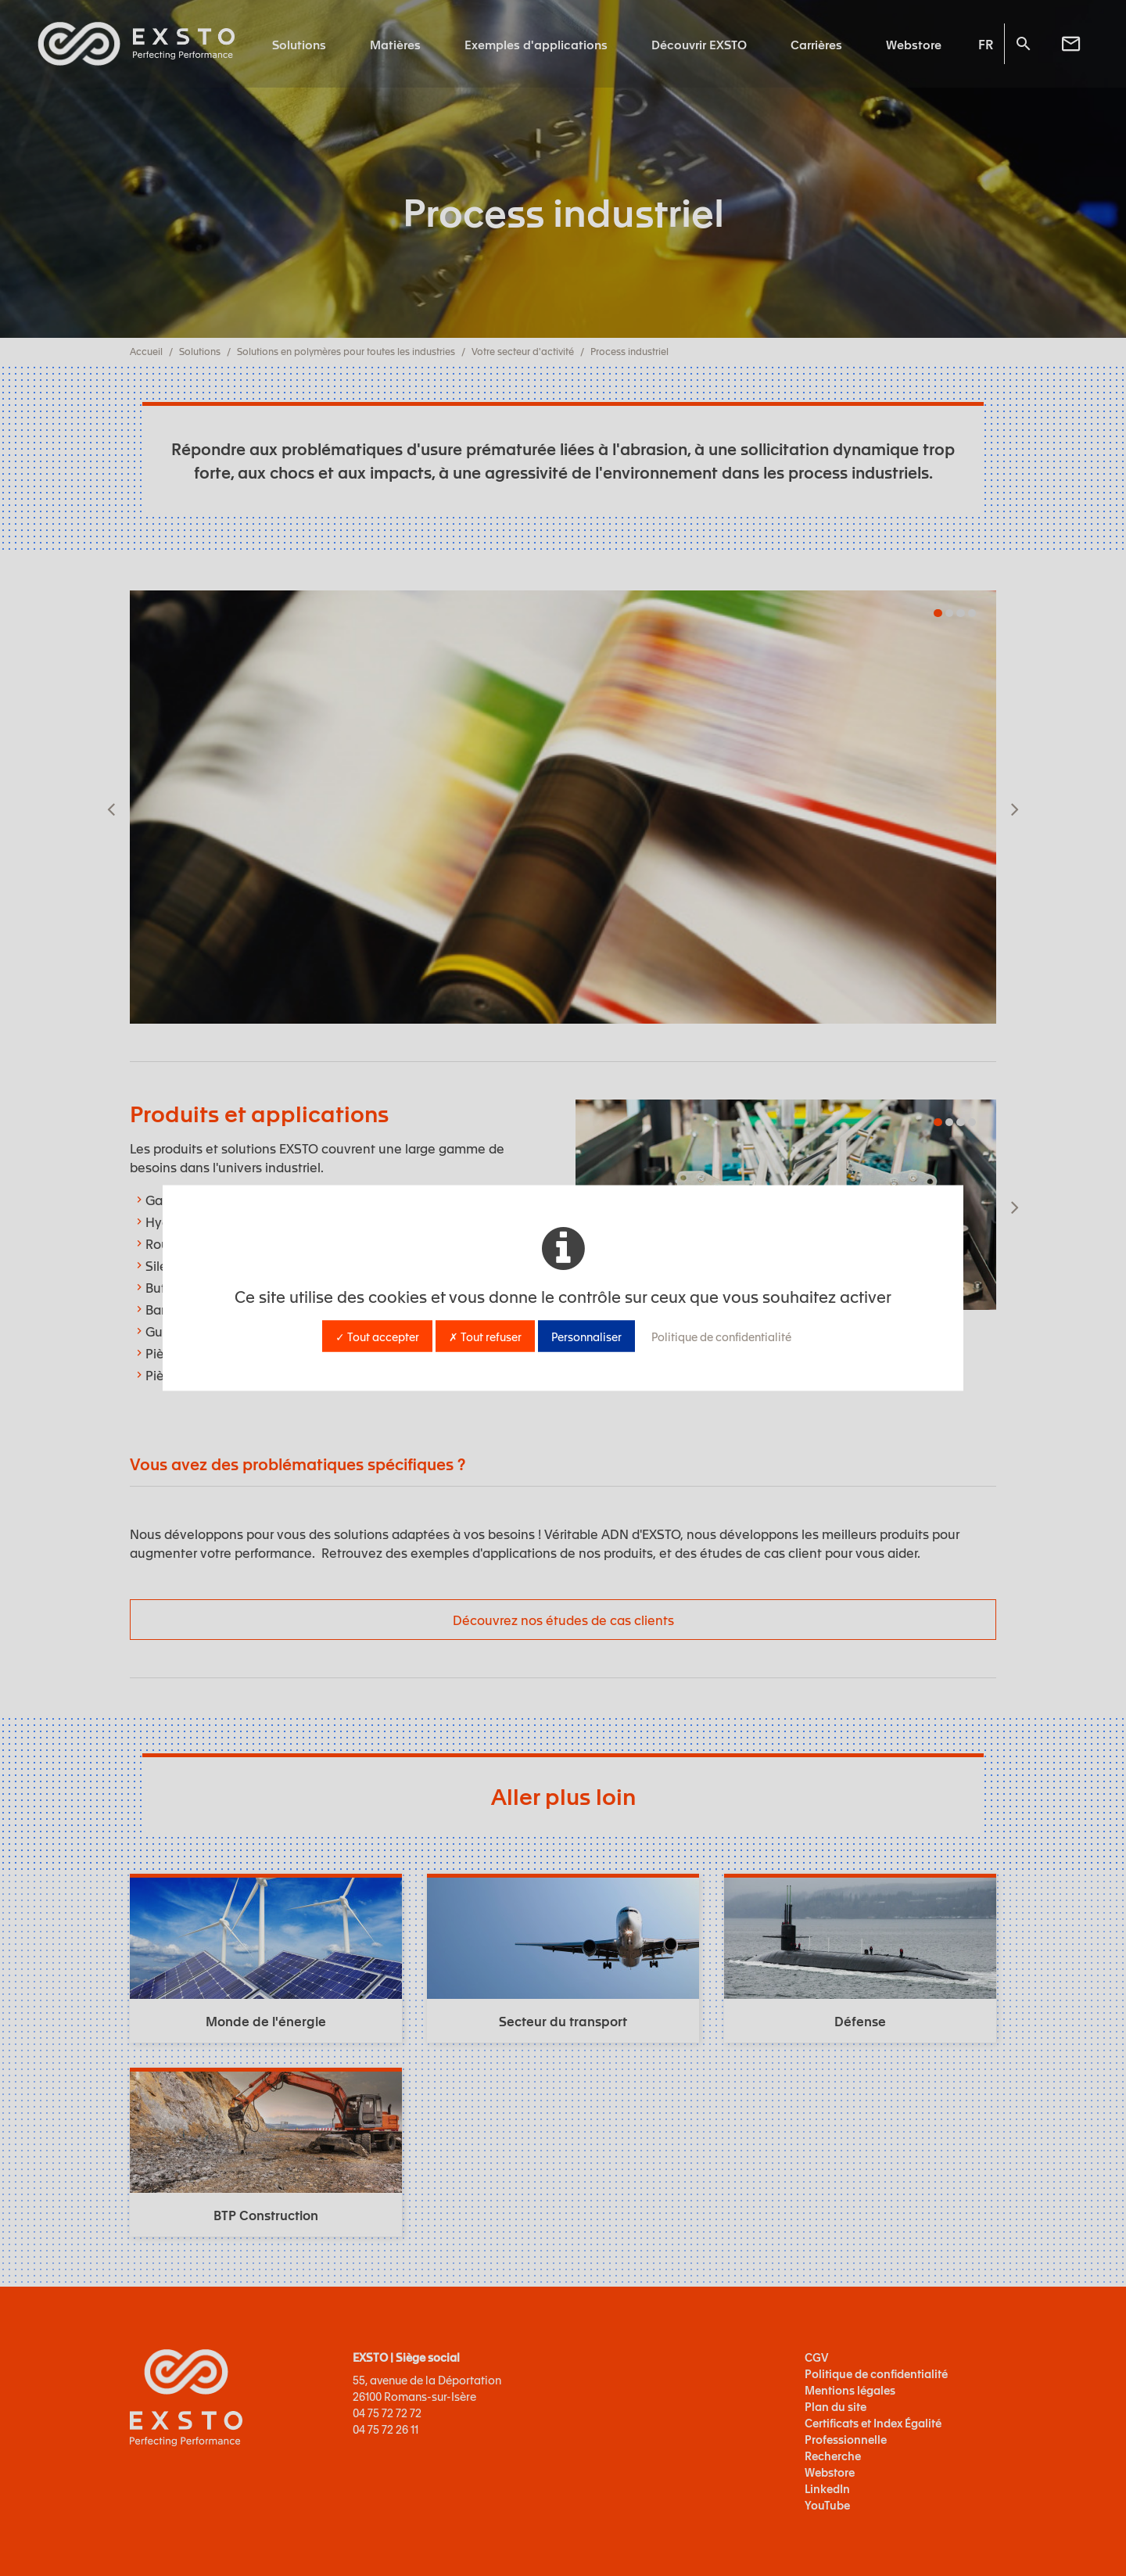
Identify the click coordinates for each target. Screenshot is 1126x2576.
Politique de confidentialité (721, 1336)
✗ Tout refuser (485, 1336)
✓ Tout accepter (377, 1336)
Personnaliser (586, 1336)
